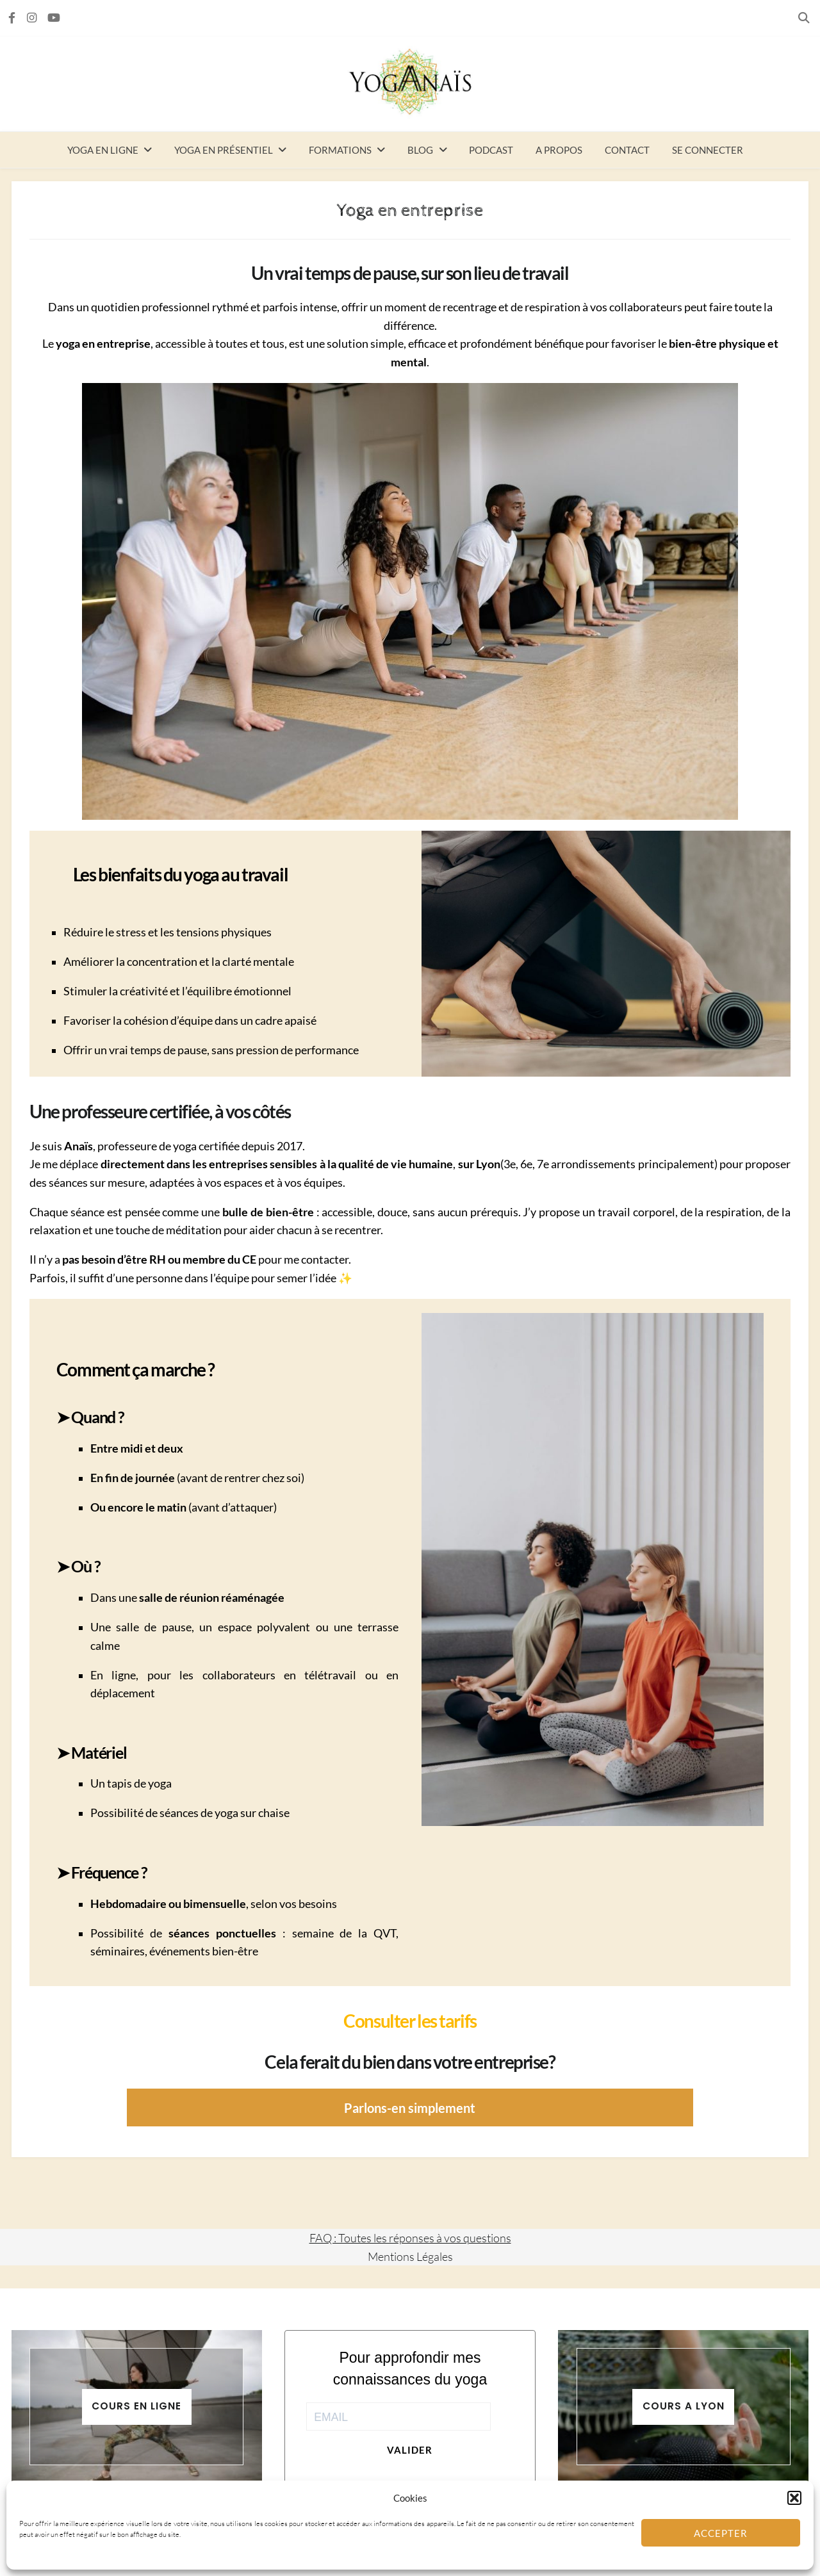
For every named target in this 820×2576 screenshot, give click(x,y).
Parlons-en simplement (409, 2107)
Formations (340, 150)
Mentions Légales (410, 2256)
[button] (794, 2497)
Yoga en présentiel (223, 150)
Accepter (721, 2533)
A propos (559, 150)
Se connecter (707, 150)
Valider (409, 2450)
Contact (627, 150)
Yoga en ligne (102, 150)
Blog (420, 150)
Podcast (491, 150)
